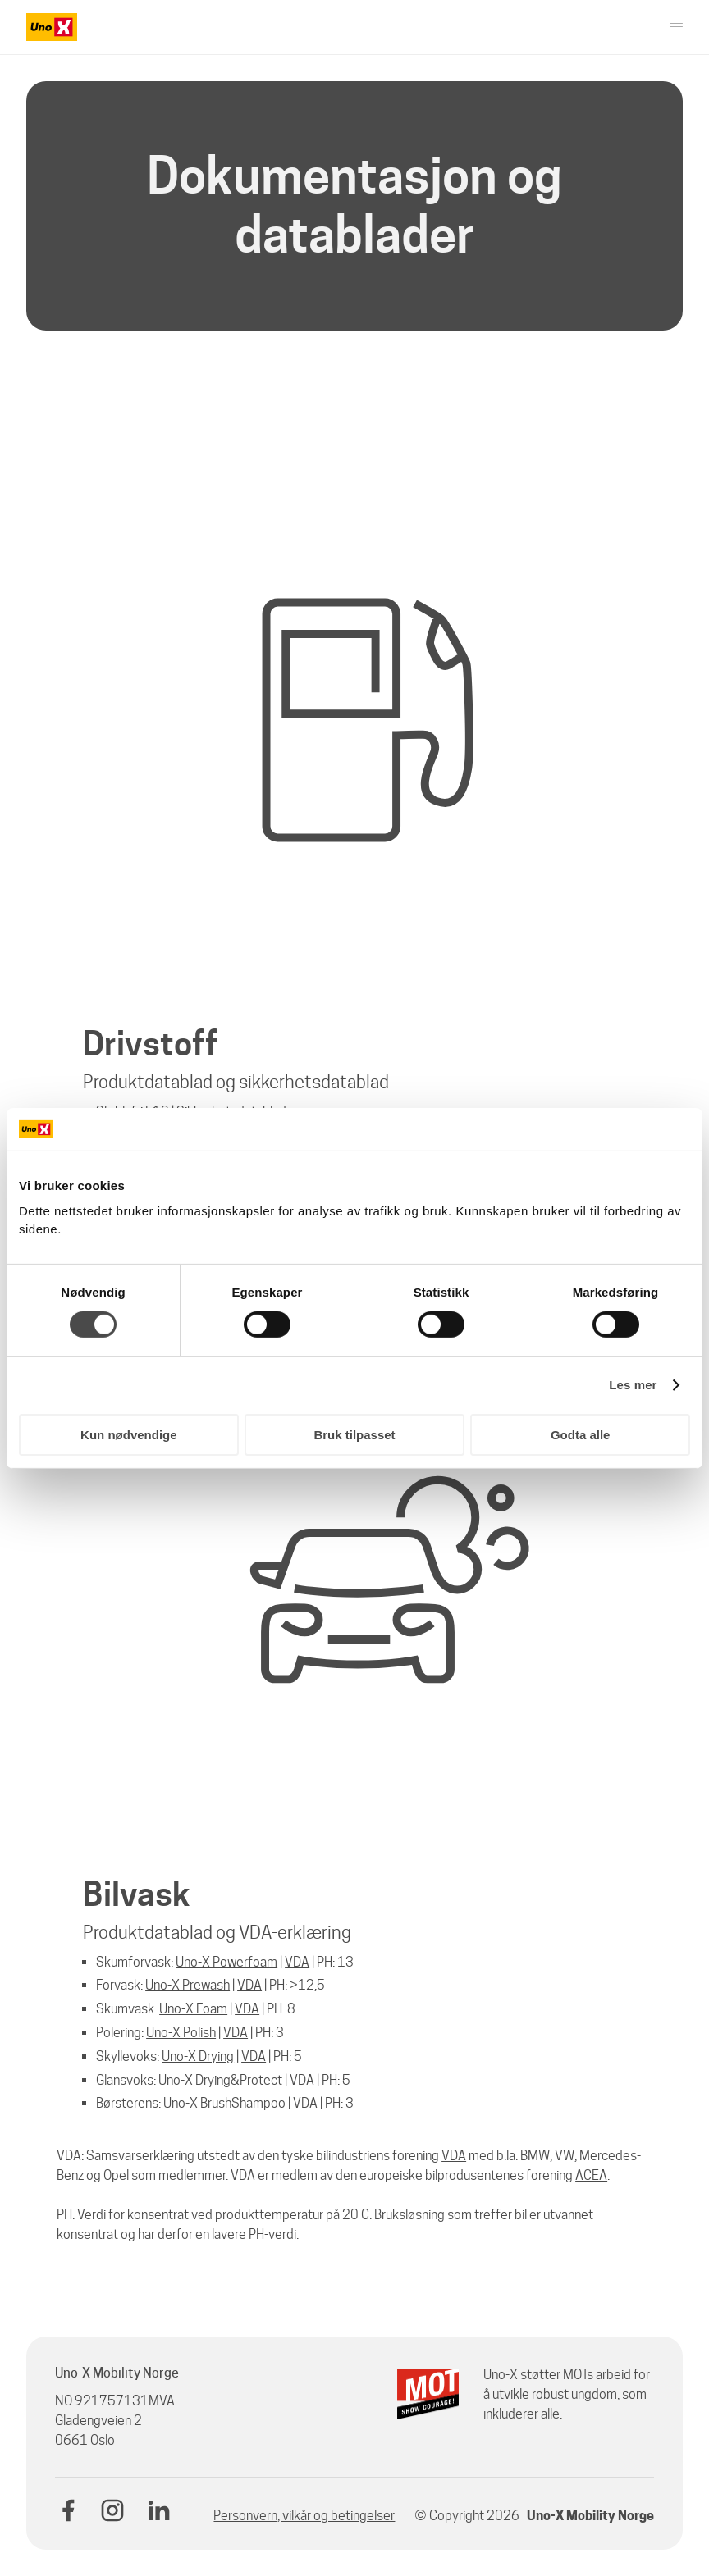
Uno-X (175, 2080)
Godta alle (581, 1435)
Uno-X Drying (198, 2056)
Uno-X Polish (181, 2032)
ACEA (591, 2175)
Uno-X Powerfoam (226, 1962)
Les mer (632, 1385)
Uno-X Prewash (187, 1985)
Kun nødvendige (128, 1435)
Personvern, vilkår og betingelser (304, 2516)
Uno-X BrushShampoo (224, 2103)
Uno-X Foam (193, 2009)
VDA (297, 1962)
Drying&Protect (237, 2080)
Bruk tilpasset (354, 1435)
